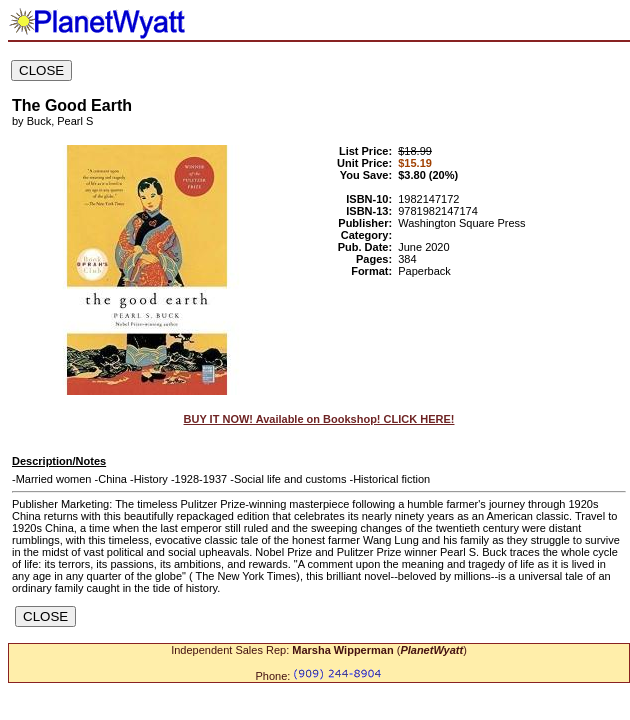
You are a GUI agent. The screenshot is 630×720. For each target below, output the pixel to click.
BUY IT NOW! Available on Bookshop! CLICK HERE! (319, 419)
